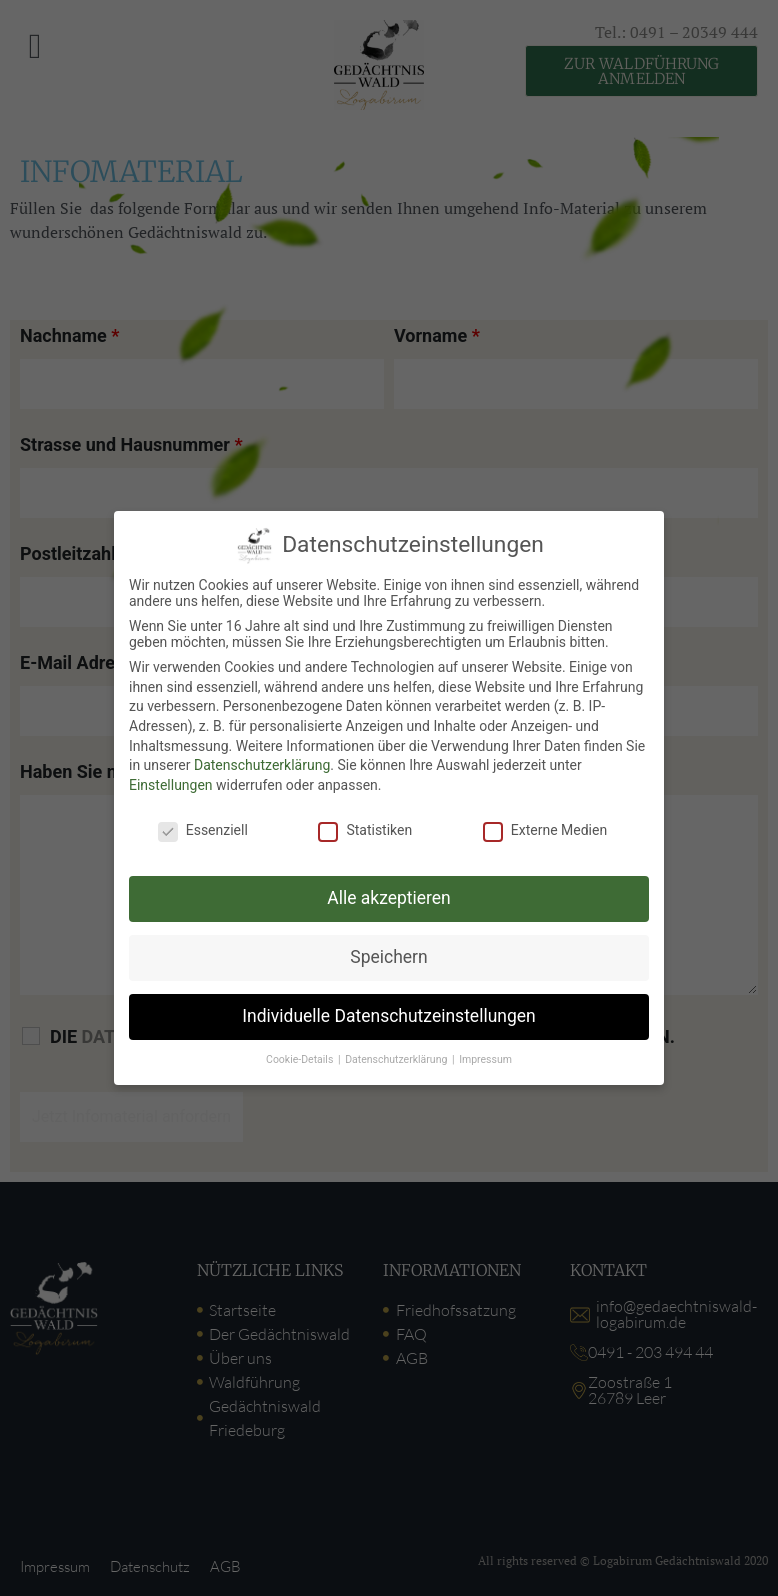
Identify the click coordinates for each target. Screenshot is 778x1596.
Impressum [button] (485, 1059)
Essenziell (203, 830)
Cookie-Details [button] (301, 1059)
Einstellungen (171, 785)
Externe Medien (545, 830)
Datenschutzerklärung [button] (397, 1059)
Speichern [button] (388, 957)
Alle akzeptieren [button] (389, 898)
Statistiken (365, 830)
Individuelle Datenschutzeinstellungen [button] (388, 1016)
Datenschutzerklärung (262, 765)
